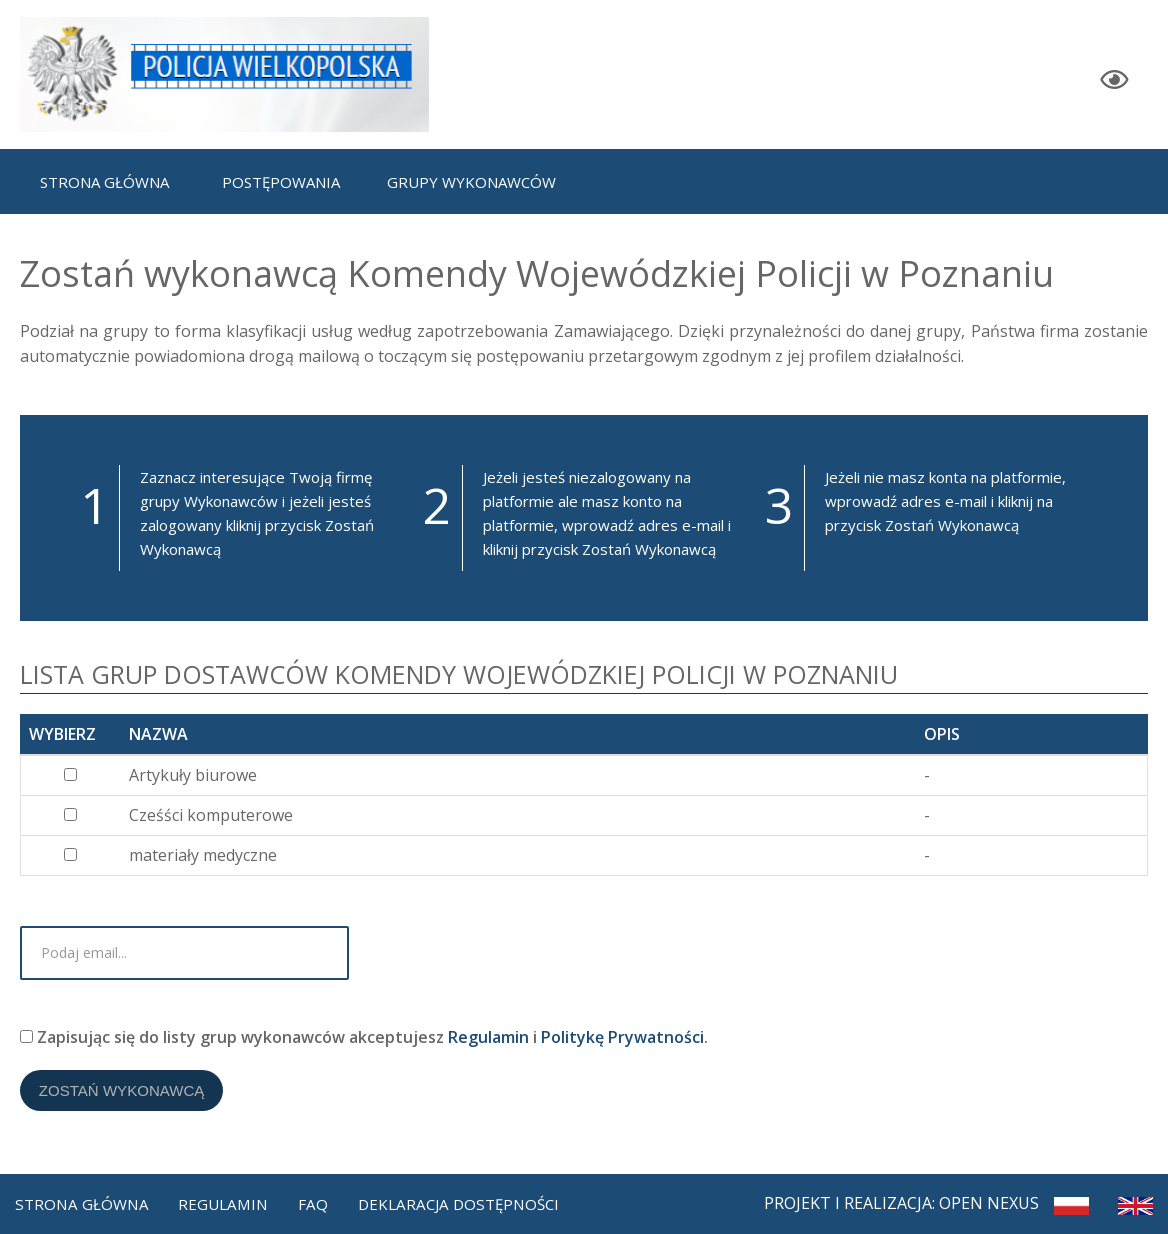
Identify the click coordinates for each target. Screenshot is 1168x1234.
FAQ (322, 1200)
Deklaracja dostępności (472, 1200)
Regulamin (488, 1042)
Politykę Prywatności (622, 1042)
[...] (70, 774)
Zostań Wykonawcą (128, 1102)
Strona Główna (84, 1200)
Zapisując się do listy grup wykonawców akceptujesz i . (364, 1042)
